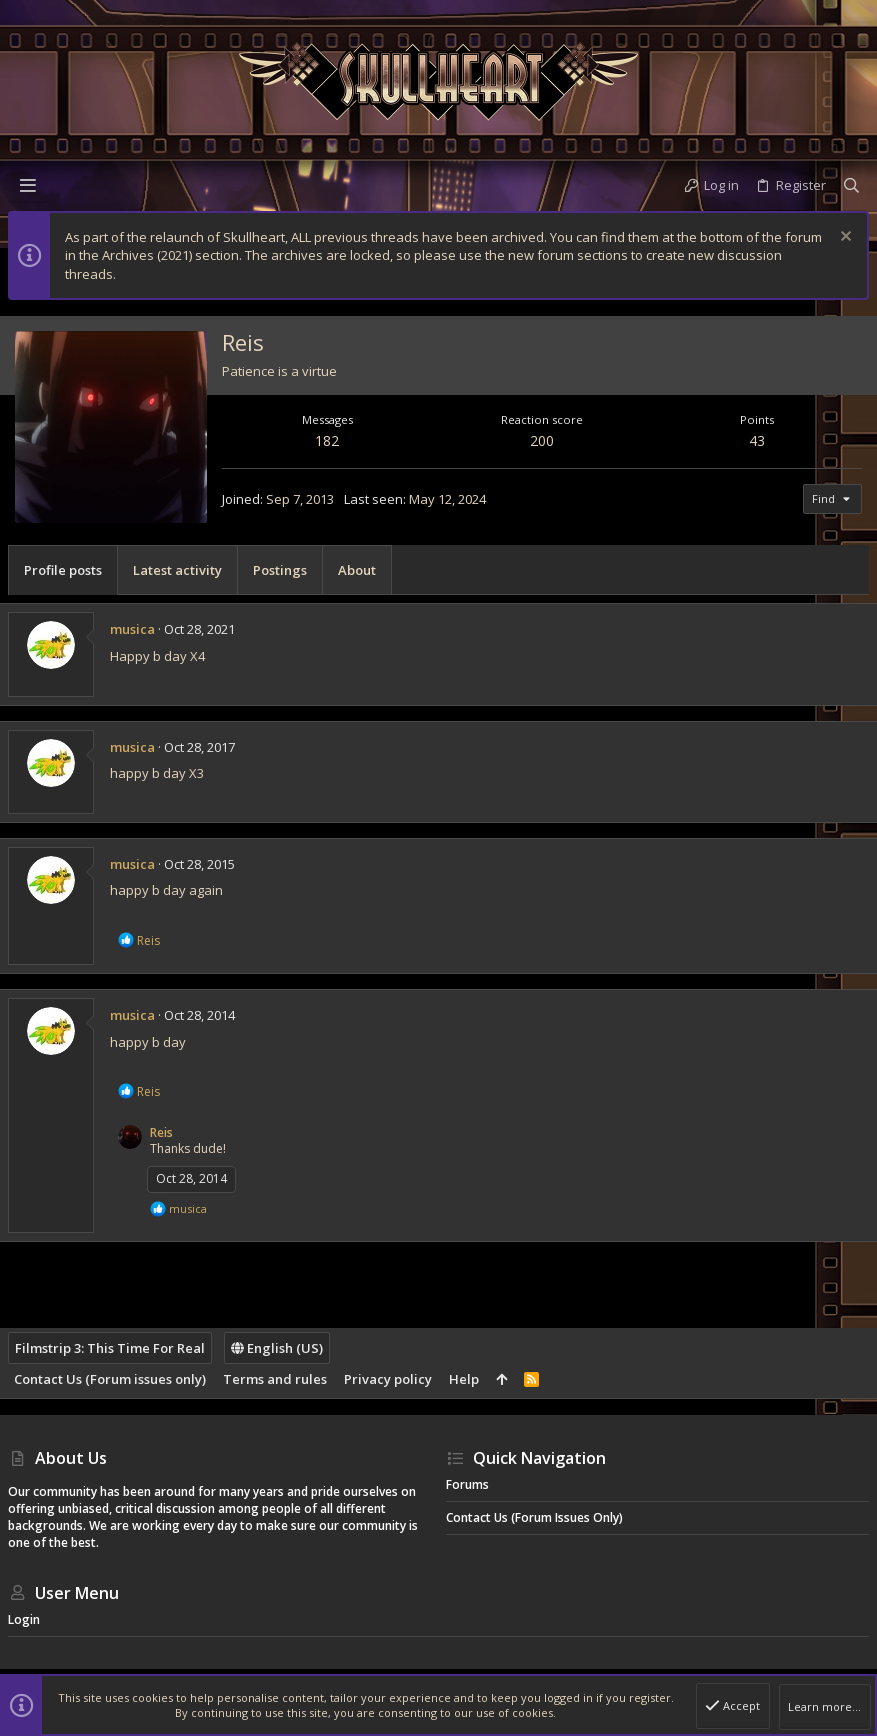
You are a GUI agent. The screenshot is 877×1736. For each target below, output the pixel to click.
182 (327, 440)
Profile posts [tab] (63, 570)
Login (24, 1619)
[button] (28, 185)
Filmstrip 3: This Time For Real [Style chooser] (110, 1348)
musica (132, 629)
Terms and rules (275, 1379)
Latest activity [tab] (177, 570)
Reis (161, 1132)
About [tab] (357, 570)
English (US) (277, 1348)
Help (464, 1379)
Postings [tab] (280, 570)
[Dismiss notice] (843, 238)
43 (757, 440)
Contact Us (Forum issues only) (110, 1379)
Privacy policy (388, 1379)
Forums (467, 1484)
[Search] (851, 185)
